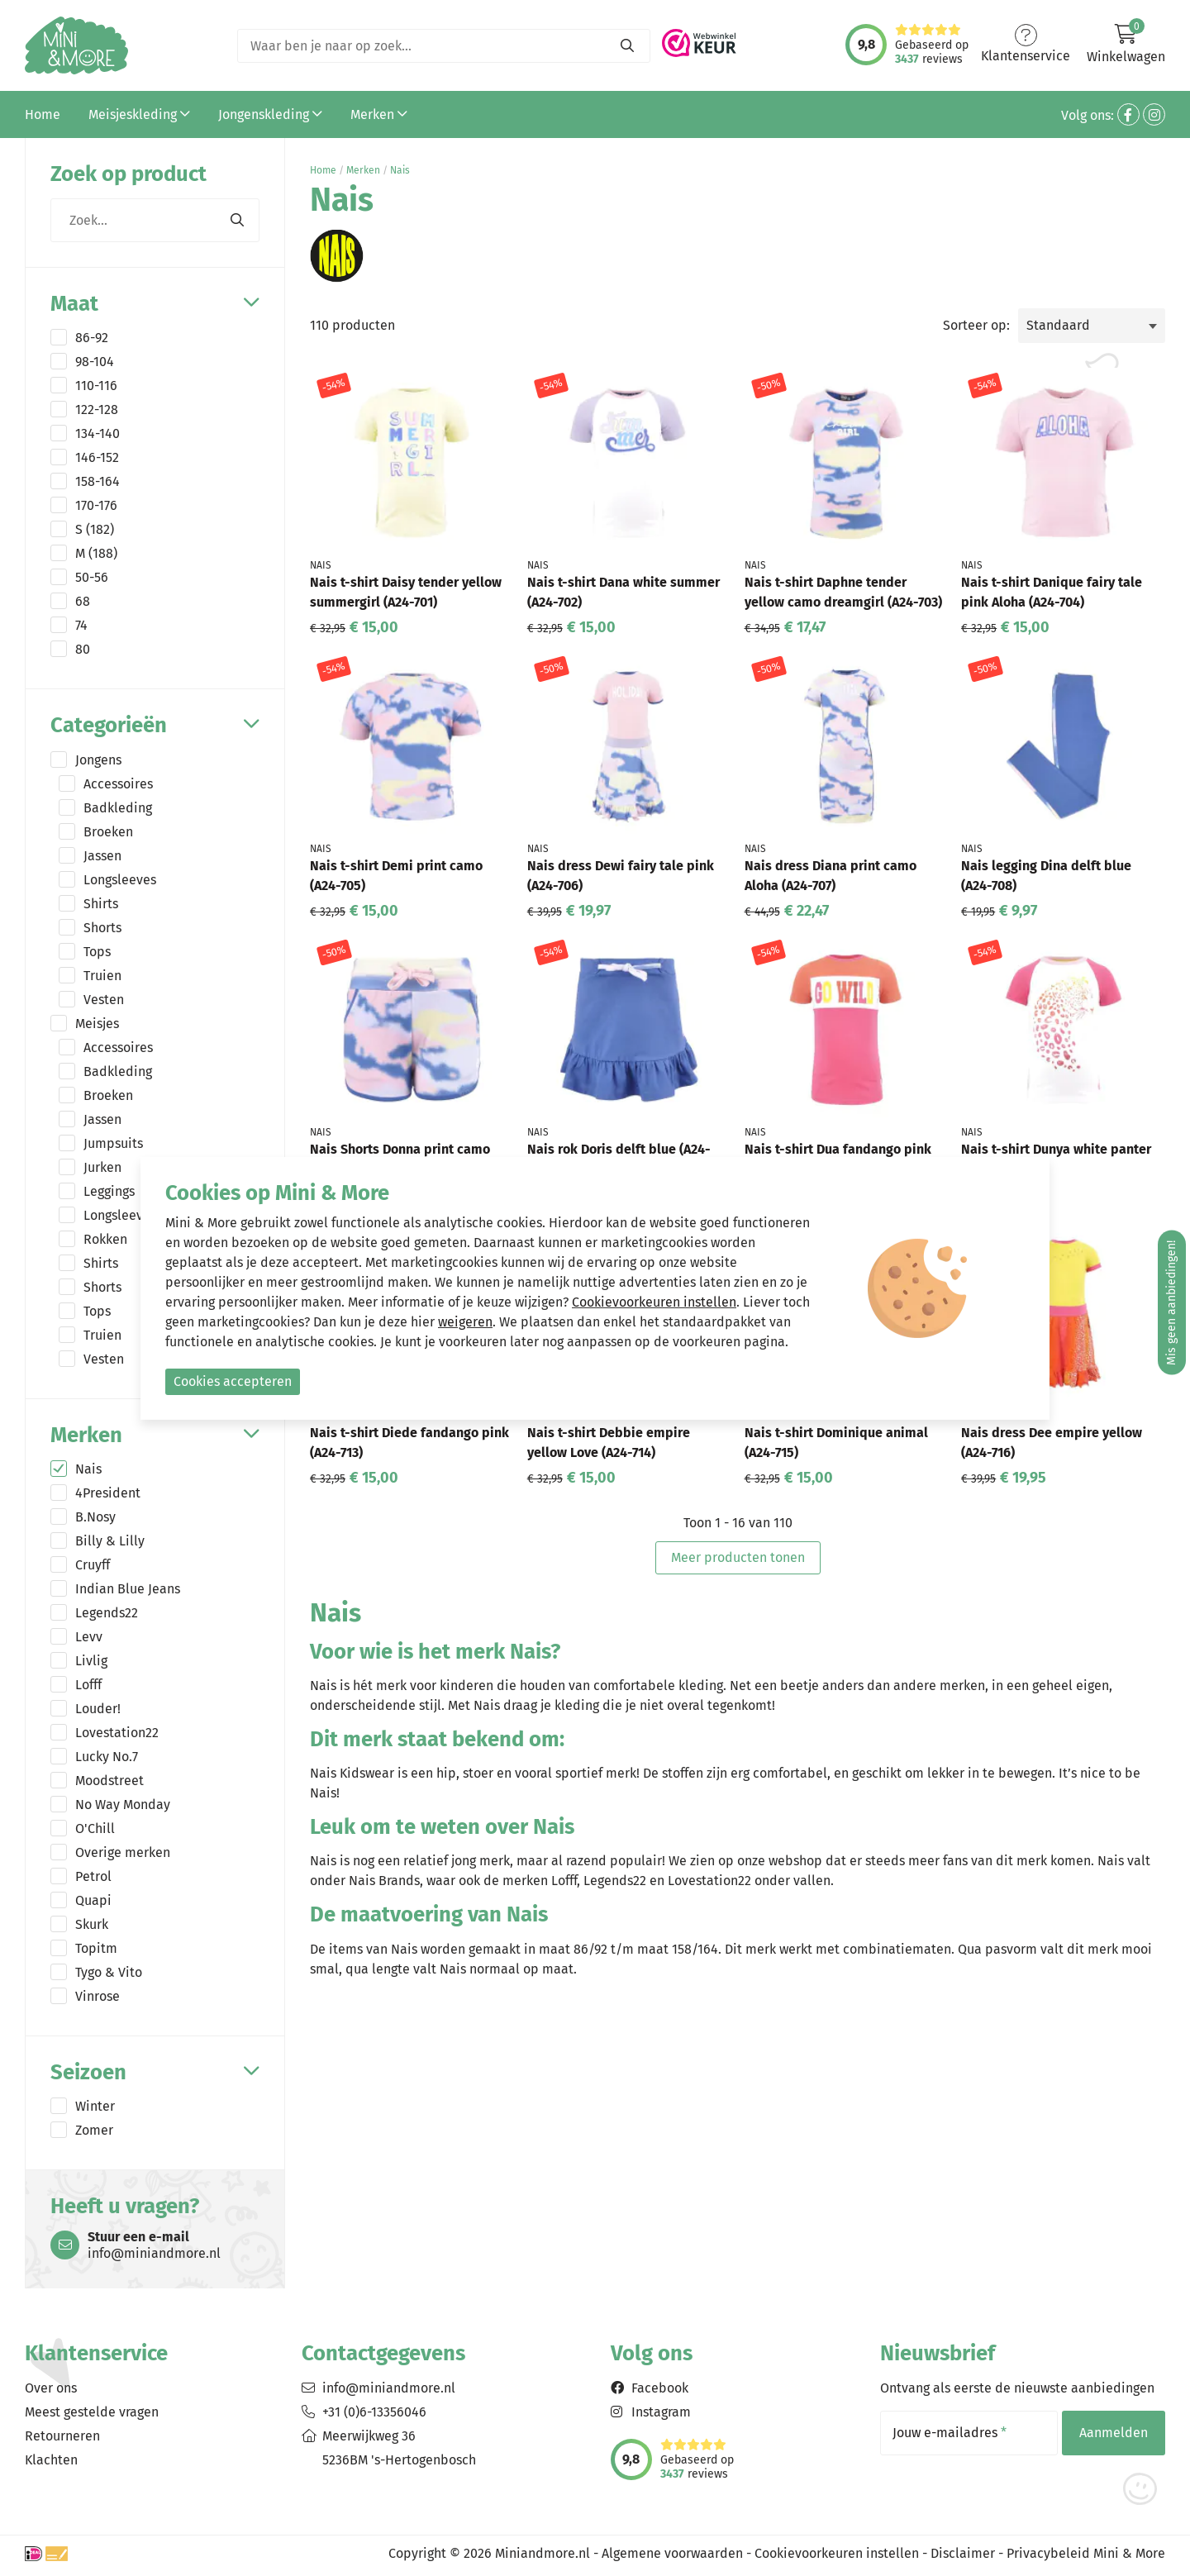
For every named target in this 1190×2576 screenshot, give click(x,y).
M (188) (96, 553)
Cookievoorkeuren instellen (836, 2553)
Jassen (102, 856)
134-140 (97, 433)
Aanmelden (1113, 2432)
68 (82, 601)
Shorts (102, 928)
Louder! (98, 1709)
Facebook (659, 2388)
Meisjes (97, 1023)
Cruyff (92, 1565)
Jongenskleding (270, 114)
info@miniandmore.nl (388, 2388)
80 (82, 649)
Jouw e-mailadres (949, 2433)
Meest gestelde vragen (92, 2412)
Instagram (661, 2412)
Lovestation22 (117, 1732)
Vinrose (97, 1996)
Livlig (91, 1661)
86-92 (91, 337)
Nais (88, 1469)
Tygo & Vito (108, 1972)
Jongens (98, 760)
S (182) (94, 529)
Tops (97, 951)
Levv (88, 1637)
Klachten (51, 2460)
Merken (378, 114)
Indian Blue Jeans (127, 1589)
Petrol (93, 1876)
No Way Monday (122, 1804)
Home (42, 114)
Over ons (51, 2388)
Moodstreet (109, 1780)
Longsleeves (119, 880)
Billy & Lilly (110, 1541)
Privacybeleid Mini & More (1086, 2553)
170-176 (96, 505)
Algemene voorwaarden (672, 2553)
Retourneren (62, 2436)
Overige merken (122, 1852)
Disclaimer (963, 2553)
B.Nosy (95, 1517)
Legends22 (106, 1613)
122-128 (96, 409)
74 (81, 625)
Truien (102, 975)
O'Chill (95, 1828)
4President (107, 1493)
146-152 (97, 457)
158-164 (97, 481)
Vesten (103, 999)
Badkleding (117, 808)
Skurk (91, 1924)
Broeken (108, 832)
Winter (95, 2106)
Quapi (93, 1900)
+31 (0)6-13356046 (374, 2412)
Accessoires (118, 784)
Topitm (96, 1948)
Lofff (88, 1685)
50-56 (91, 577)
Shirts (100, 904)
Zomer (94, 2130)
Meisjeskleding (139, 114)
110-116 (96, 385)
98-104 (94, 361)
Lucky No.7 (106, 1756)
